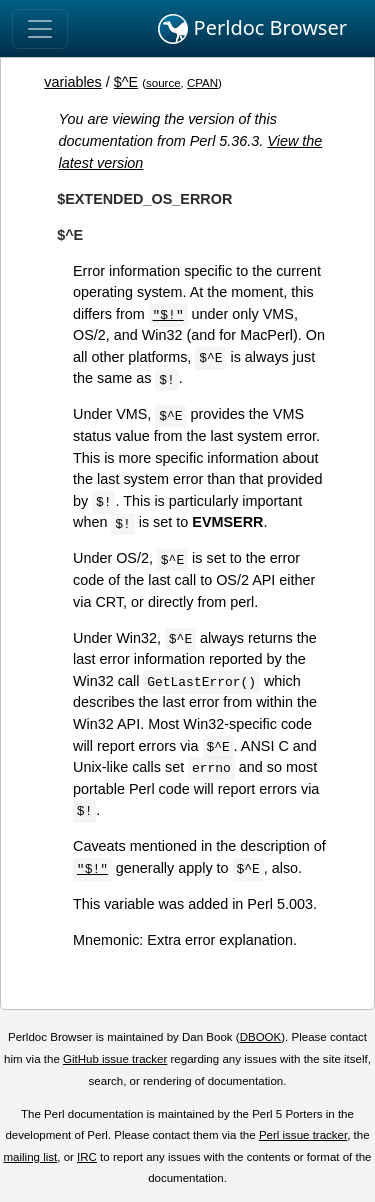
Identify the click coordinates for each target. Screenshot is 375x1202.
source (163, 83)
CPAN (202, 83)
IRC (87, 1157)
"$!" (168, 314)
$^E (126, 82)
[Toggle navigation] (40, 29)
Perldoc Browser (252, 29)
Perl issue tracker (303, 1135)
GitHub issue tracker (115, 1059)
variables (73, 82)
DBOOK (261, 1037)
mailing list (30, 1157)
